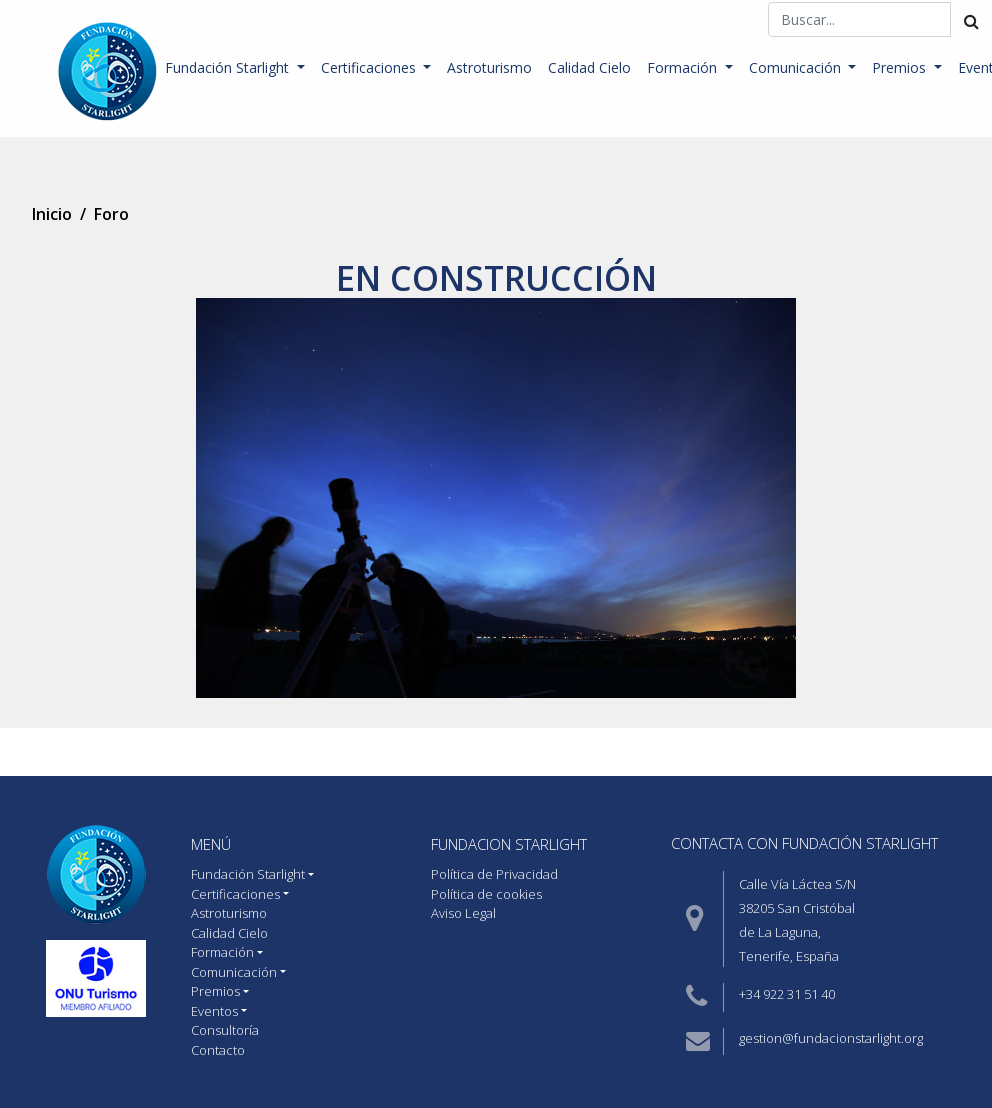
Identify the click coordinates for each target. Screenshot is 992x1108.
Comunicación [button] (797, 67)
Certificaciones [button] (370, 67)
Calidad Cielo (589, 67)
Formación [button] (684, 67)
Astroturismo (489, 67)
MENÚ (211, 844)
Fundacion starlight (509, 844)
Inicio (52, 214)
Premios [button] (901, 67)
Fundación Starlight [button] (229, 67)
